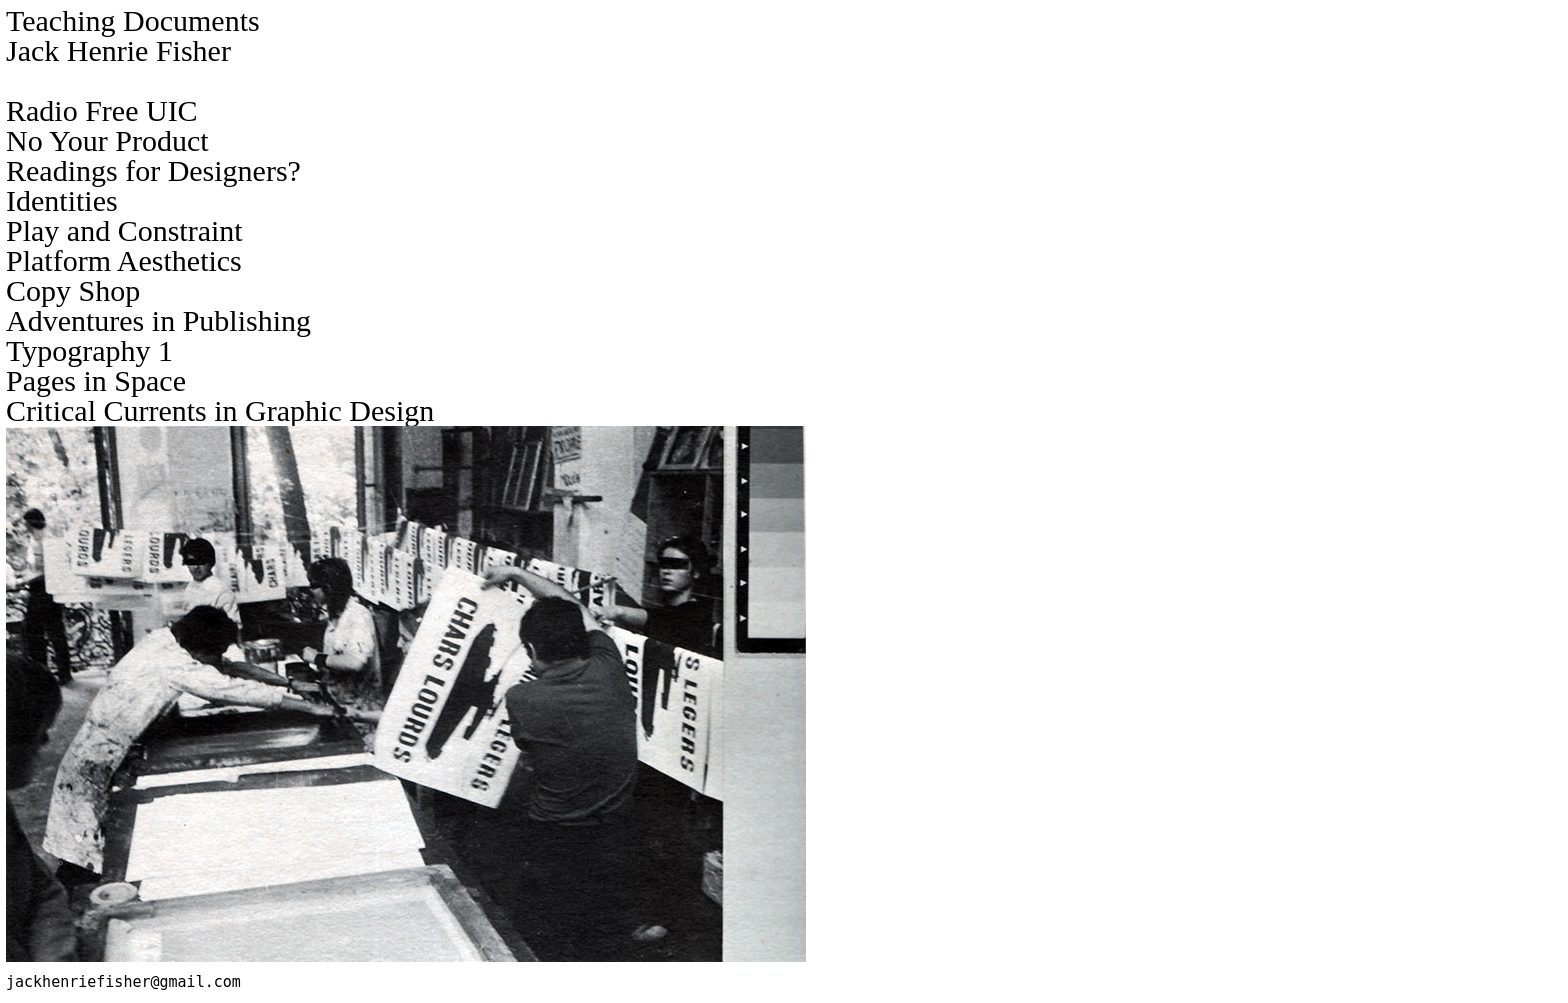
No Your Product (107, 140)
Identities (62, 200)
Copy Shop (73, 290)
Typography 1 (89, 350)
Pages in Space (96, 380)
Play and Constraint (124, 230)
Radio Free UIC (102, 110)
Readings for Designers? (153, 170)
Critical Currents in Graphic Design (220, 410)
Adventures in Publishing (158, 320)
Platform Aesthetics (124, 260)
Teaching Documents (133, 20)
